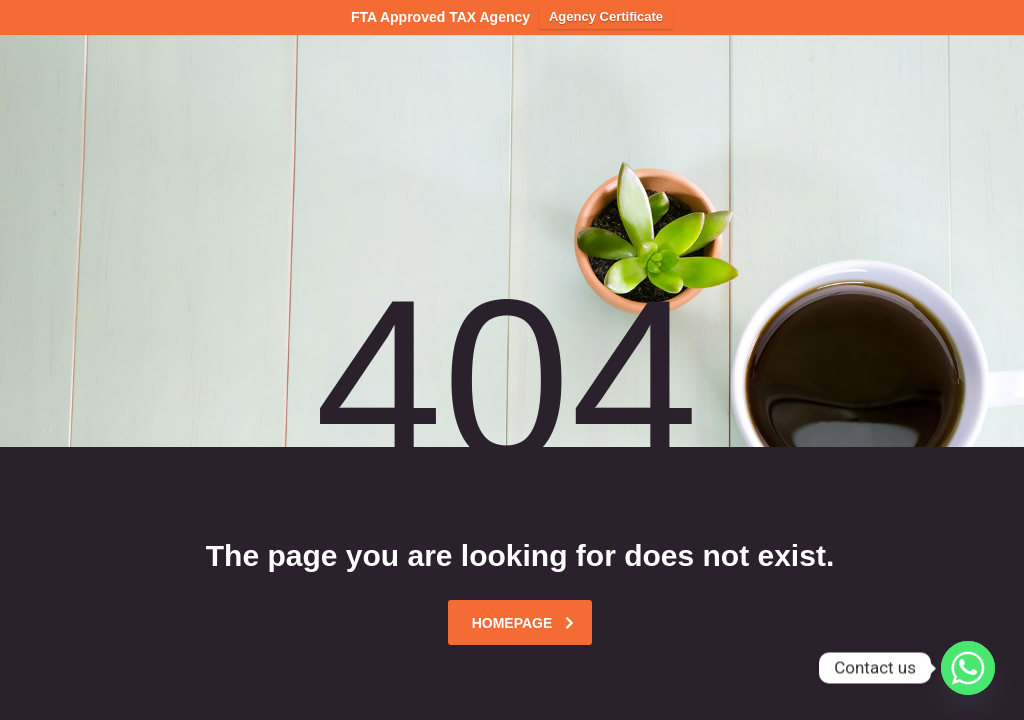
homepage (523, 623)
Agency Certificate (606, 16)
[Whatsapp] (968, 668)
